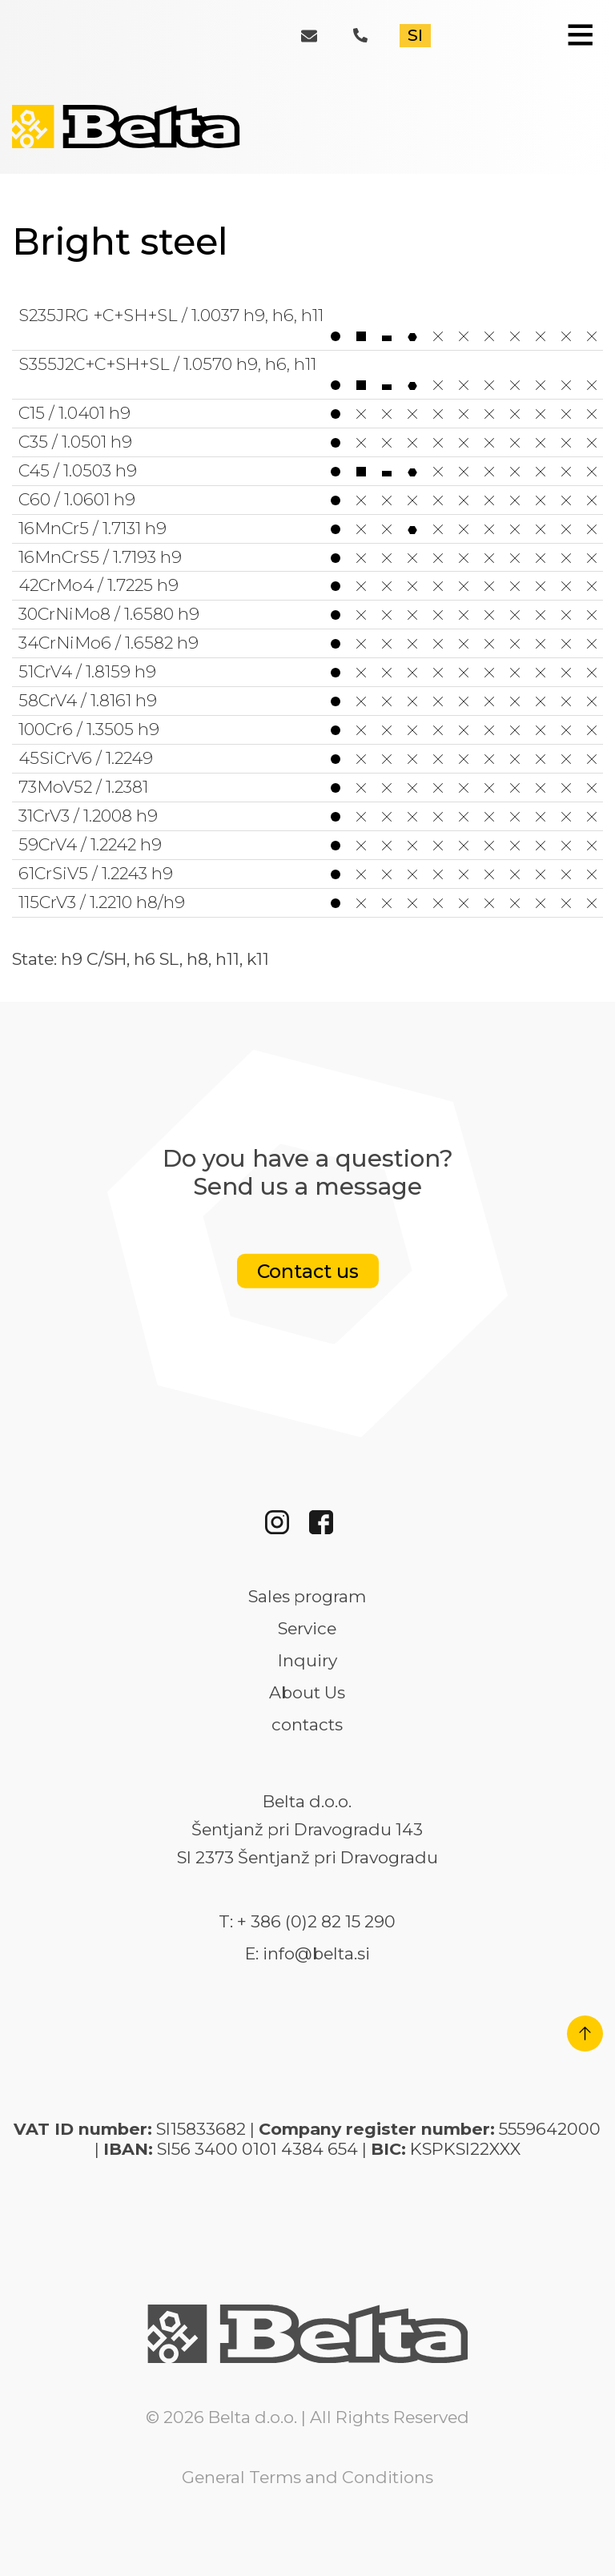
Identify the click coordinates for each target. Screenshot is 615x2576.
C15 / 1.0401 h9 (307, 413)
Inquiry (307, 1660)
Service (307, 1628)
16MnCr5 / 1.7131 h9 (307, 528)
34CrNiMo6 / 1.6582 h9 (307, 643)
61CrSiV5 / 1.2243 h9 (307, 873)
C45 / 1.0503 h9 (307, 470)
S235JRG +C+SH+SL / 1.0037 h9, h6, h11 (307, 325)
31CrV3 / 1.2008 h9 (307, 816)
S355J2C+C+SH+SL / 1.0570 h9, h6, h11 (307, 374)
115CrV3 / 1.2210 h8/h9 (307, 902)
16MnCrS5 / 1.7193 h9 (307, 557)
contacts (307, 1724)
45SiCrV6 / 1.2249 (307, 758)
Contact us (308, 1271)
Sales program (307, 1596)
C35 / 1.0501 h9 (307, 442)
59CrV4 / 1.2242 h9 (307, 844)
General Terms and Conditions (307, 2477)
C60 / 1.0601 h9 (307, 499)
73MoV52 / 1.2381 (307, 787)
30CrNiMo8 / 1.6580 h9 (307, 614)
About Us (307, 1692)
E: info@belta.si (307, 1953)
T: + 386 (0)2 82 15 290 (307, 1921)
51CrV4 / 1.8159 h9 (307, 671)
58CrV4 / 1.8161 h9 (307, 700)
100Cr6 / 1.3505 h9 (307, 729)
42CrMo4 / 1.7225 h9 (307, 585)
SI (415, 35)
